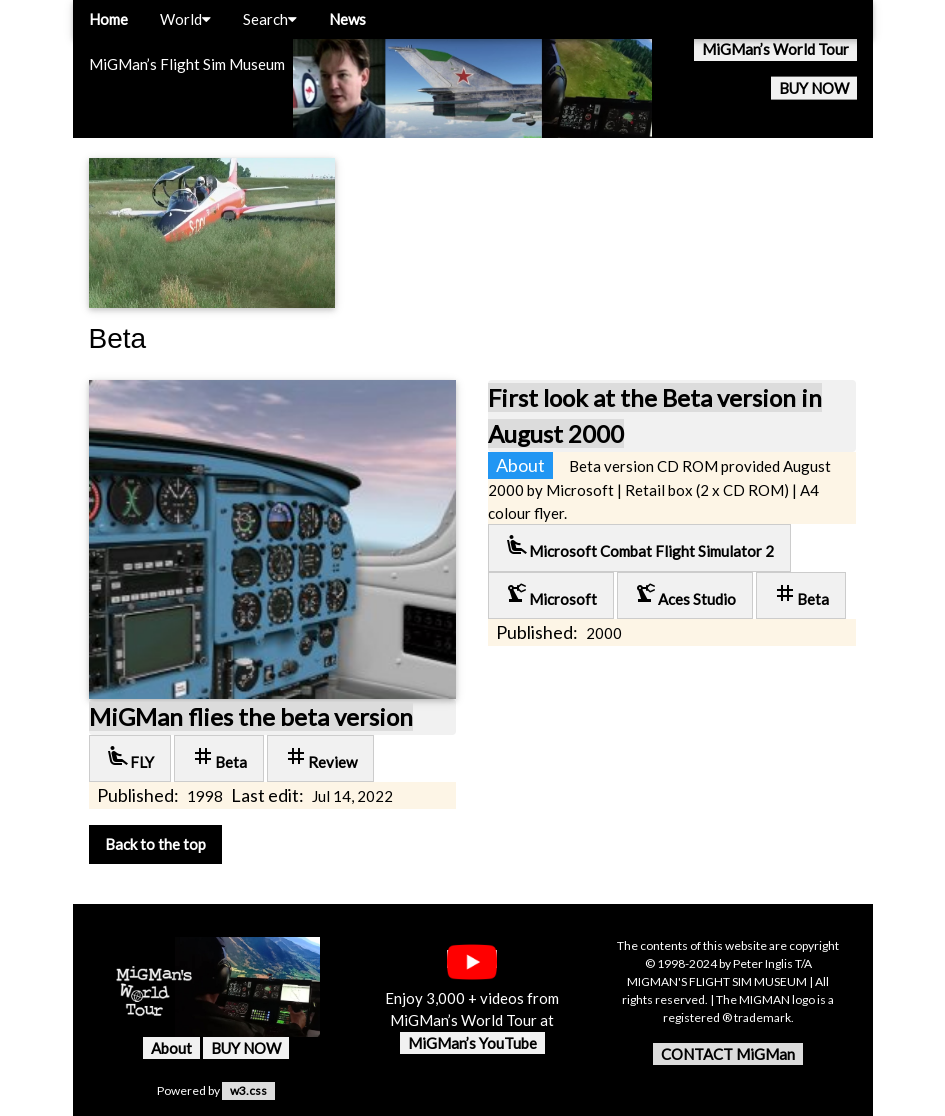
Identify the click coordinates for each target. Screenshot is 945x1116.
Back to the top (155, 844)
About (171, 1048)
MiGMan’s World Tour (775, 49)
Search (270, 19)
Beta (219, 757)
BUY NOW (814, 88)
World (185, 19)
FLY (130, 757)
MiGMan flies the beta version (251, 716)
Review (320, 757)
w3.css (248, 1090)
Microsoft (551, 594)
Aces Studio (685, 594)
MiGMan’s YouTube (472, 1043)
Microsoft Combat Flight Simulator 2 (639, 546)
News (347, 19)
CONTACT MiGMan (728, 1054)
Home (108, 19)
